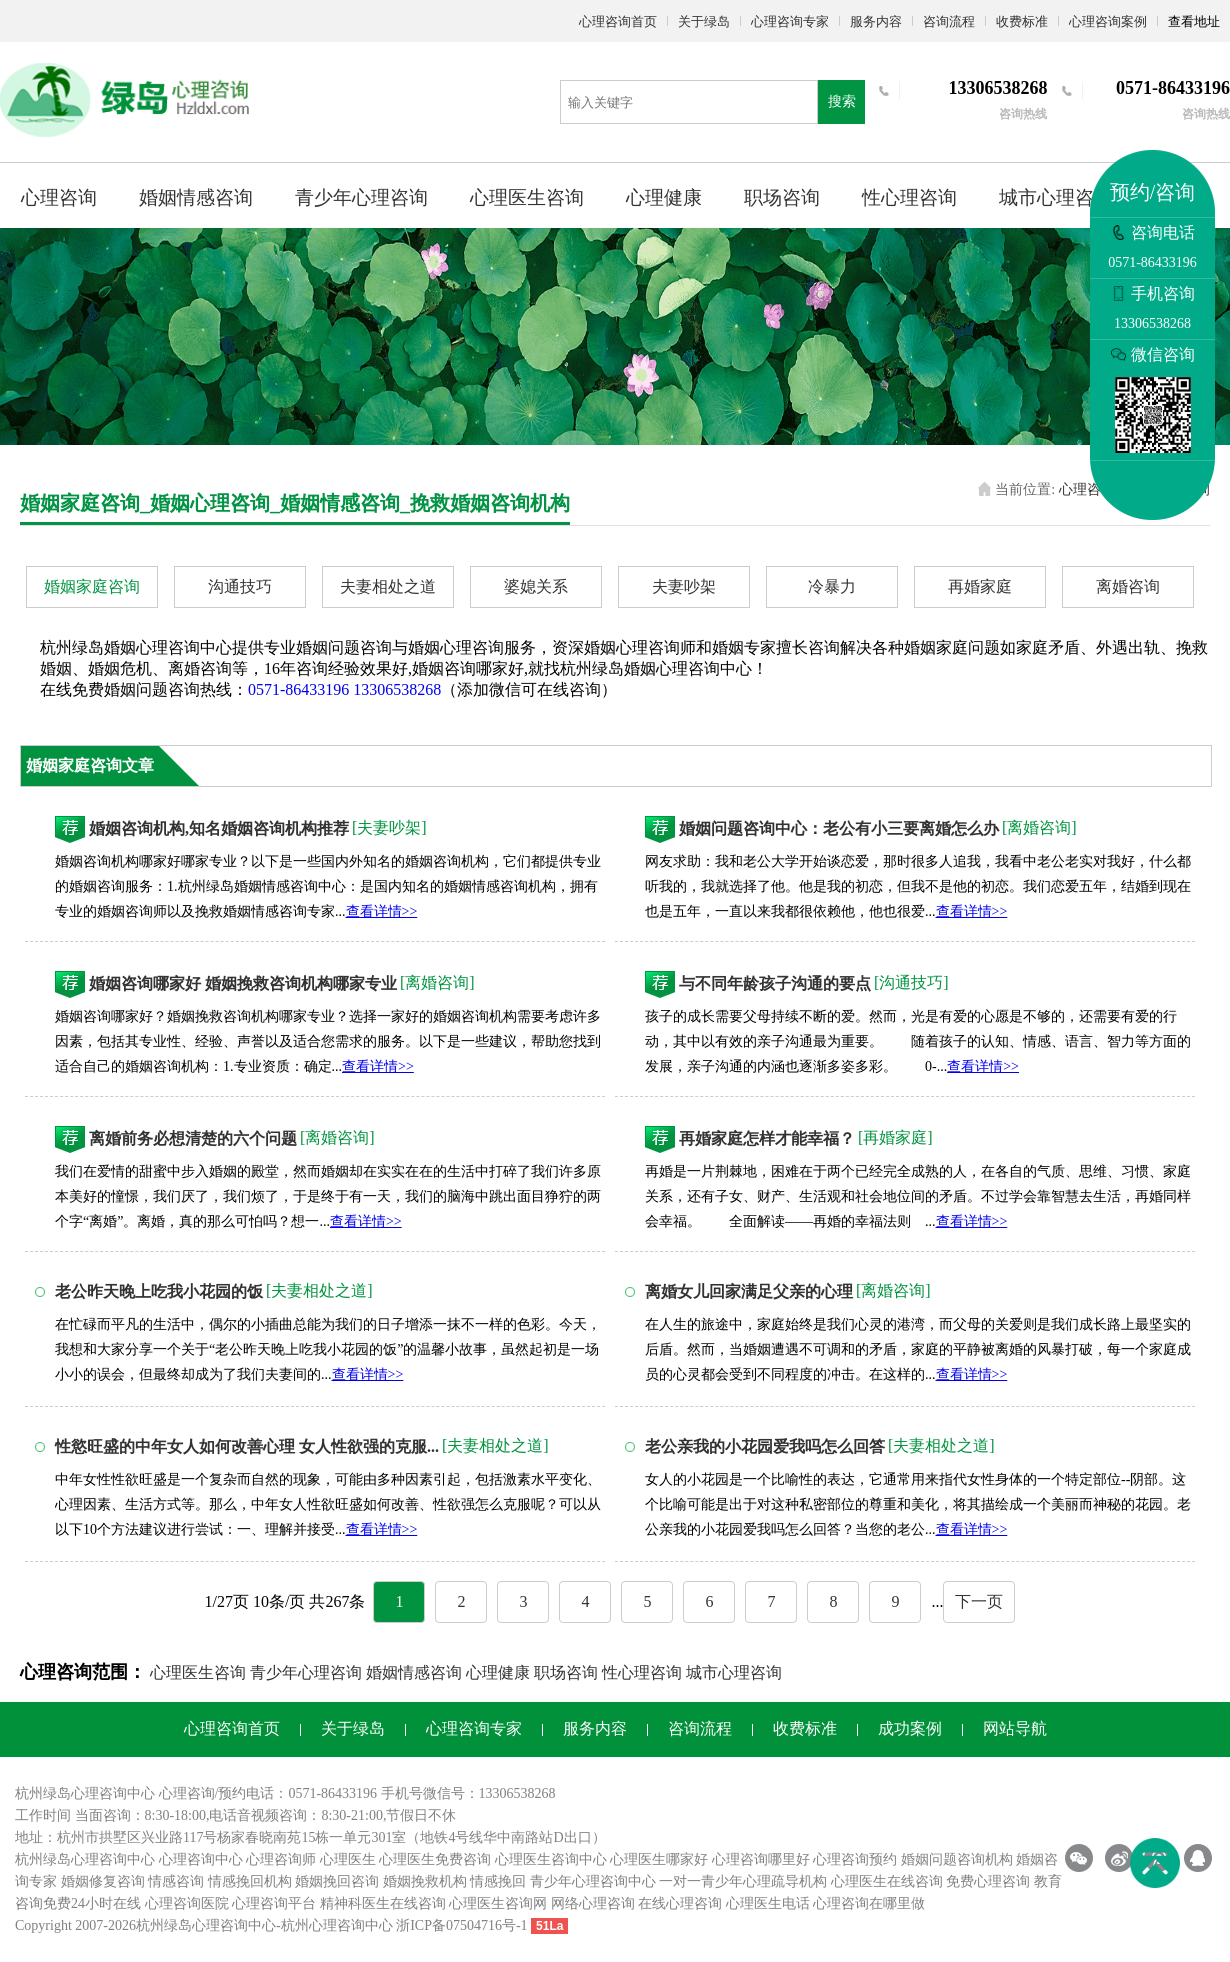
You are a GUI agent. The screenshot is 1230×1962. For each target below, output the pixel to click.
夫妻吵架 (684, 586)
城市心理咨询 (1056, 197)
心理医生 (348, 1859)
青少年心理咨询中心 (593, 1881)
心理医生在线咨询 (887, 1881)
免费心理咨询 (988, 1881)
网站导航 (1015, 1728)
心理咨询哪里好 (761, 1859)
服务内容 (876, 21)
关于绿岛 (704, 21)
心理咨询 (59, 197)
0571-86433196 (298, 689)
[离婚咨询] (1039, 827)
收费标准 (1022, 21)
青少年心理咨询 (361, 197)
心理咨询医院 (187, 1903)
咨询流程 (949, 21)
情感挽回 (498, 1881)
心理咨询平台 (274, 1903)
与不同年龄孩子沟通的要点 (775, 983)
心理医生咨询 (527, 197)
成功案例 (910, 1728)
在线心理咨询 (680, 1903)
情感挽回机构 (250, 1881)
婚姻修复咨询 (103, 1881)
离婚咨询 (1128, 586)
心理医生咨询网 (498, 1903)
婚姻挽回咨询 (337, 1881)
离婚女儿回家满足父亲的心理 (749, 1291)
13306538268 (397, 689)
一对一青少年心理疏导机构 (743, 1881)
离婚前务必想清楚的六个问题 (193, 1138)
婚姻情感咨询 (196, 197)
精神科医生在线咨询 (383, 1903)
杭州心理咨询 (323, 1925)
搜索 (842, 101)
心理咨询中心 (201, 1859)
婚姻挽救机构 (425, 1881)
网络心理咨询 (593, 1903)
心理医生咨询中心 (551, 1859)
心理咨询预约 (855, 1859)
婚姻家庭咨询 (92, 586)
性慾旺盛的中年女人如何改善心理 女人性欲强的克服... (247, 1446)
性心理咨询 (909, 197)
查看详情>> (382, 911)
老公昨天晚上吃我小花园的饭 (159, 1291)
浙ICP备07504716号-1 (461, 1925)
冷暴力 (832, 586)
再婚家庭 (980, 586)
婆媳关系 (536, 586)
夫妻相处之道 (388, 586)
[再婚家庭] (895, 1137)
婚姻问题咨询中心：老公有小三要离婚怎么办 (839, 828)
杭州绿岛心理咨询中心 (85, 1859)
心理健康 (664, 197)
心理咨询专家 (790, 21)
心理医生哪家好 (659, 1859)
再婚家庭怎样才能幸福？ (767, 1138)
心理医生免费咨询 (435, 1859)
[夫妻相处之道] (319, 1290)
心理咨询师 (281, 1859)
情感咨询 (176, 1881)
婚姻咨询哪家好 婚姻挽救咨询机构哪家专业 (243, 983)
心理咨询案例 (1108, 21)
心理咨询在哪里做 (869, 1903)
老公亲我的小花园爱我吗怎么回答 (765, 1446)
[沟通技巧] (911, 982)
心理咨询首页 (618, 21)
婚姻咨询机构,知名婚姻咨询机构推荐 (219, 828)
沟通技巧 (240, 586)
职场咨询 (782, 197)
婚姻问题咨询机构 (957, 1859)
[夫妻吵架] (389, 827)
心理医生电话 (768, 1903)
